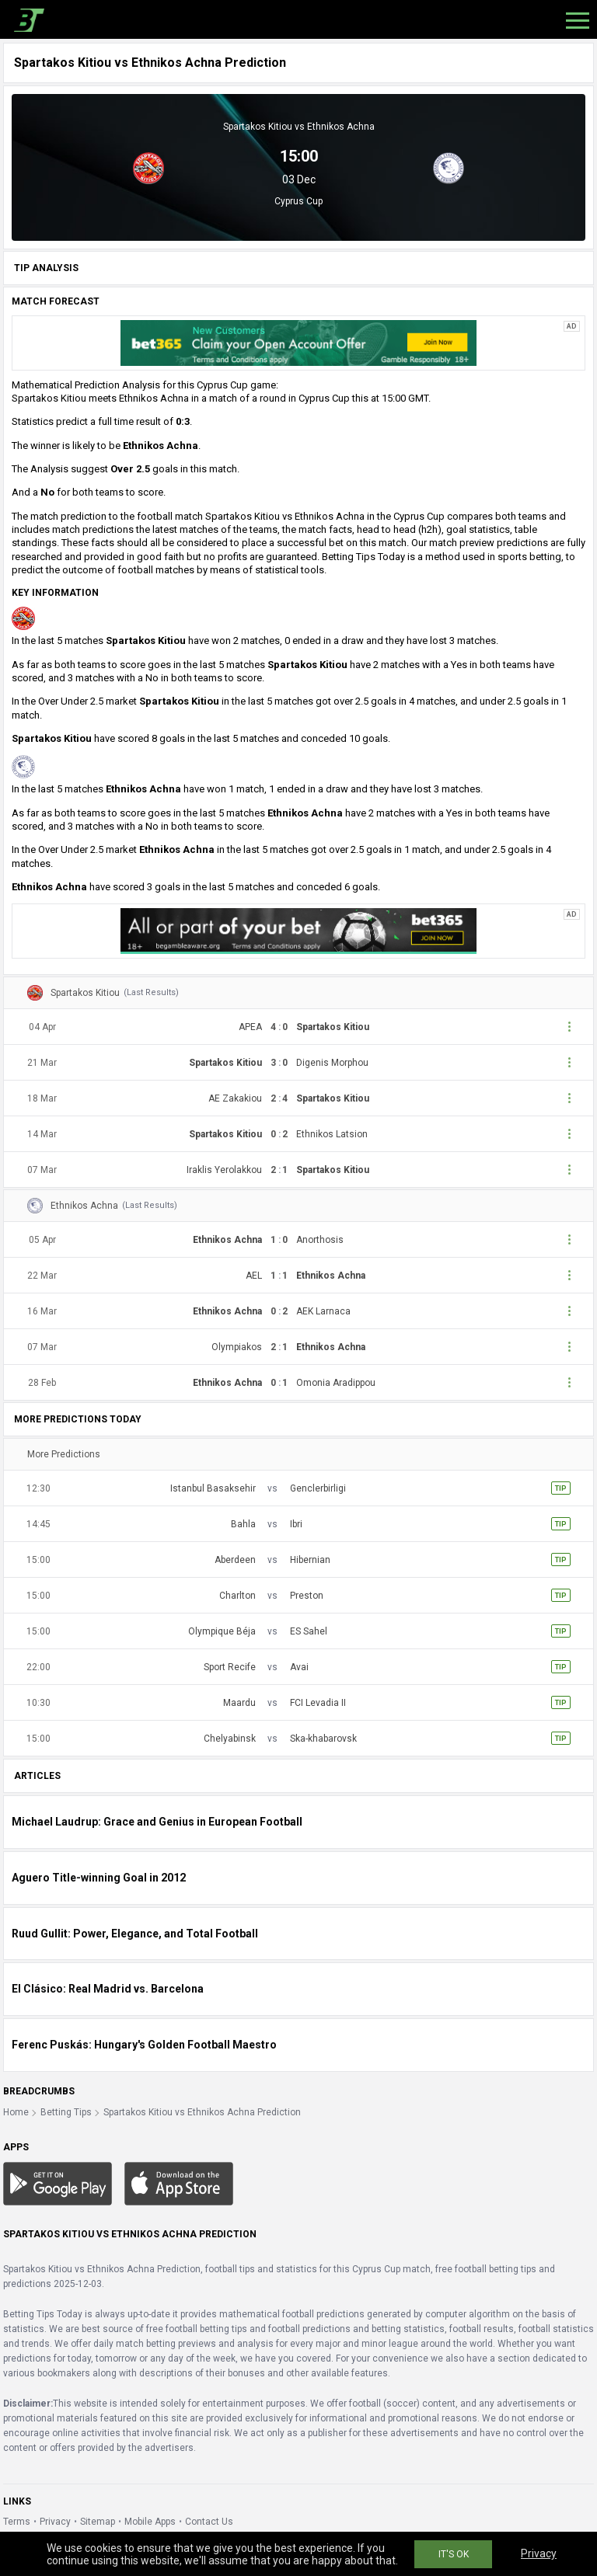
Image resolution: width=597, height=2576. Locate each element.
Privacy (55, 2521)
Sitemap (97, 2521)
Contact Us (209, 2521)
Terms (16, 2521)
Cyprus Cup (298, 201)
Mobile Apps (150, 2521)
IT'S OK (453, 2554)
